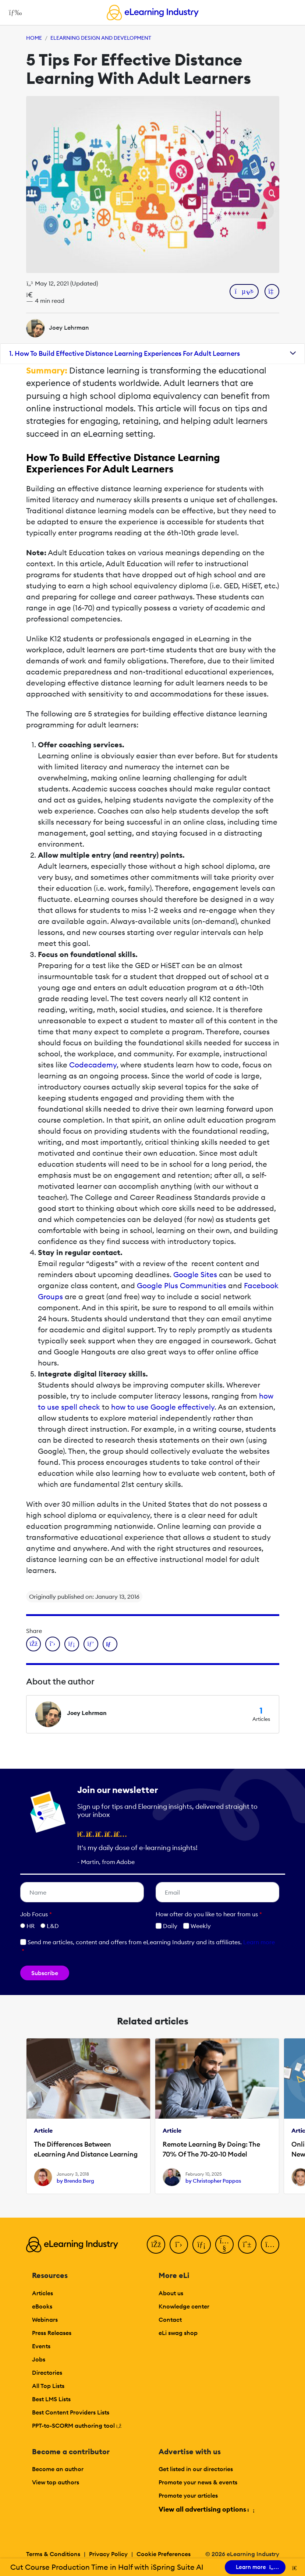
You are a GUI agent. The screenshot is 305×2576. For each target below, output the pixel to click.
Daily (166, 1926)
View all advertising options (206, 2509)
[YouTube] (224, 2244)
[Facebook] (156, 2244)
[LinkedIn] (201, 2244)
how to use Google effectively (162, 1406)
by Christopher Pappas (213, 2181)
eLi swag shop (178, 2332)
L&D (53, 1926)
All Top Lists (48, 2385)
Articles (42, 2293)
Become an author (58, 2469)
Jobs (38, 2359)
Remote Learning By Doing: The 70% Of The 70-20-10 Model (211, 2149)
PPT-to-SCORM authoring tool (77, 2425)
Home (34, 38)
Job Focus (36, 1914)
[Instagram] (270, 2244)
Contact (170, 2319)
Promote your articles (188, 2495)
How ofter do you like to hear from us (209, 1914)
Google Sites (195, 1274)
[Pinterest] (247, 2244)
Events (41, 2346)
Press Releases (51, 2332)
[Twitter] (179, 2244)
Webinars (45, 2319)
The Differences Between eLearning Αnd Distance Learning (86, 2149)
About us (171, 2293)
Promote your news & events (198, 2482)
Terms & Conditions (53, 2554)
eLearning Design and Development (100, 38)
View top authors (55, 2482)
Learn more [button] (259, 1942)
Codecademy (93, 1064)
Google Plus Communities (181, 1285)
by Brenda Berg (75, 2181)
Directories (47, 2372)
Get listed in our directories (196, 2469)
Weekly (197, 1926)
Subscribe (44, 1973)
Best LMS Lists (51, 2399)
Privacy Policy (108, 2554)
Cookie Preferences (163, 2554)
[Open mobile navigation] (13, 12)
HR (30, 1926)
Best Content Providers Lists (70, 2412)
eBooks (42, 2306)
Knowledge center (184, 2306)
